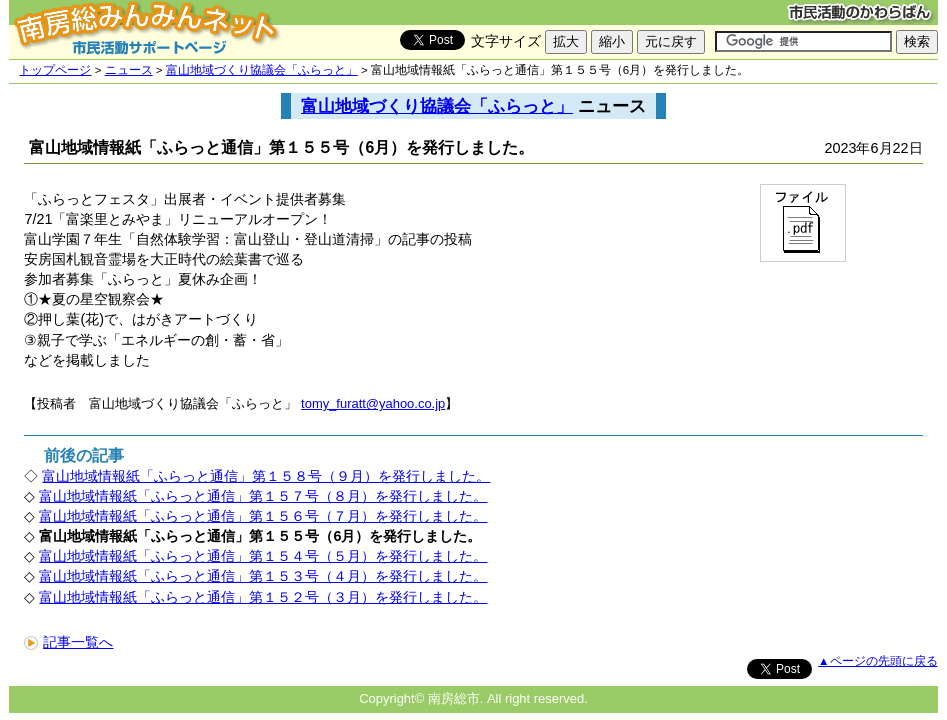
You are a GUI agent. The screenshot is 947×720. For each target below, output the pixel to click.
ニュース (129, 70)
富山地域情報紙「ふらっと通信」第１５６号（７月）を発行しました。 (263, 516)
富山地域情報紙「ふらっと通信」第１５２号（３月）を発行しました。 (263, 597)
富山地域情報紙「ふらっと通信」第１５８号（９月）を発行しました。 (266, 476)
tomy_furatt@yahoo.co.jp (373, 403)
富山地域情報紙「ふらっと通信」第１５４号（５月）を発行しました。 (263, 556)
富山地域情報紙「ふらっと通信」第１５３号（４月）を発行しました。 (263, 576)
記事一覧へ (68, 642)
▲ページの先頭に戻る (877, 661)
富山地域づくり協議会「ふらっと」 (262, 70)
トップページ (55, 70)
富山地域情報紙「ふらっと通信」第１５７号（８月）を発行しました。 (263, 496)
